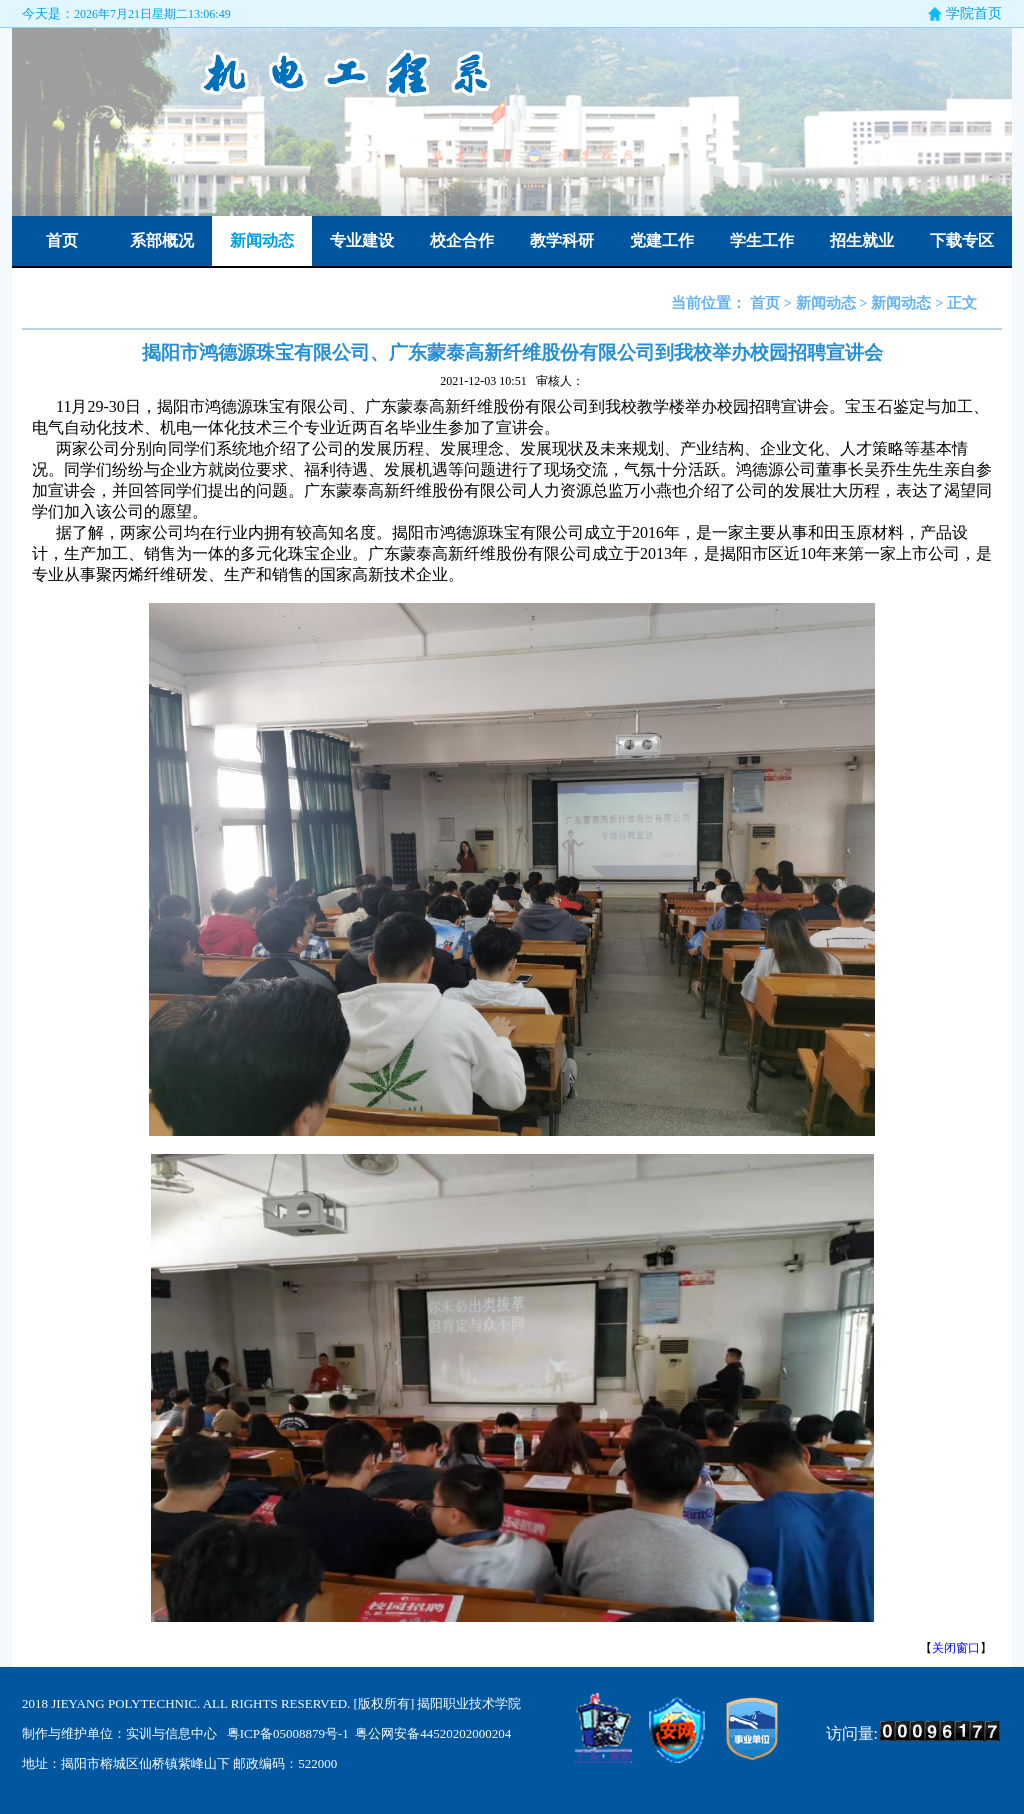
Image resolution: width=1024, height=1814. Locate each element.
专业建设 (362, 240)
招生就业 (862, 240)
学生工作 (762, 240)
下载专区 (962, 240)
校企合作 (462, 240)
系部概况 (162, 240)
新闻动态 (262, 240)
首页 (62, 240)
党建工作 (662, 240)
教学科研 (562, 240)
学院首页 (974, 13)
